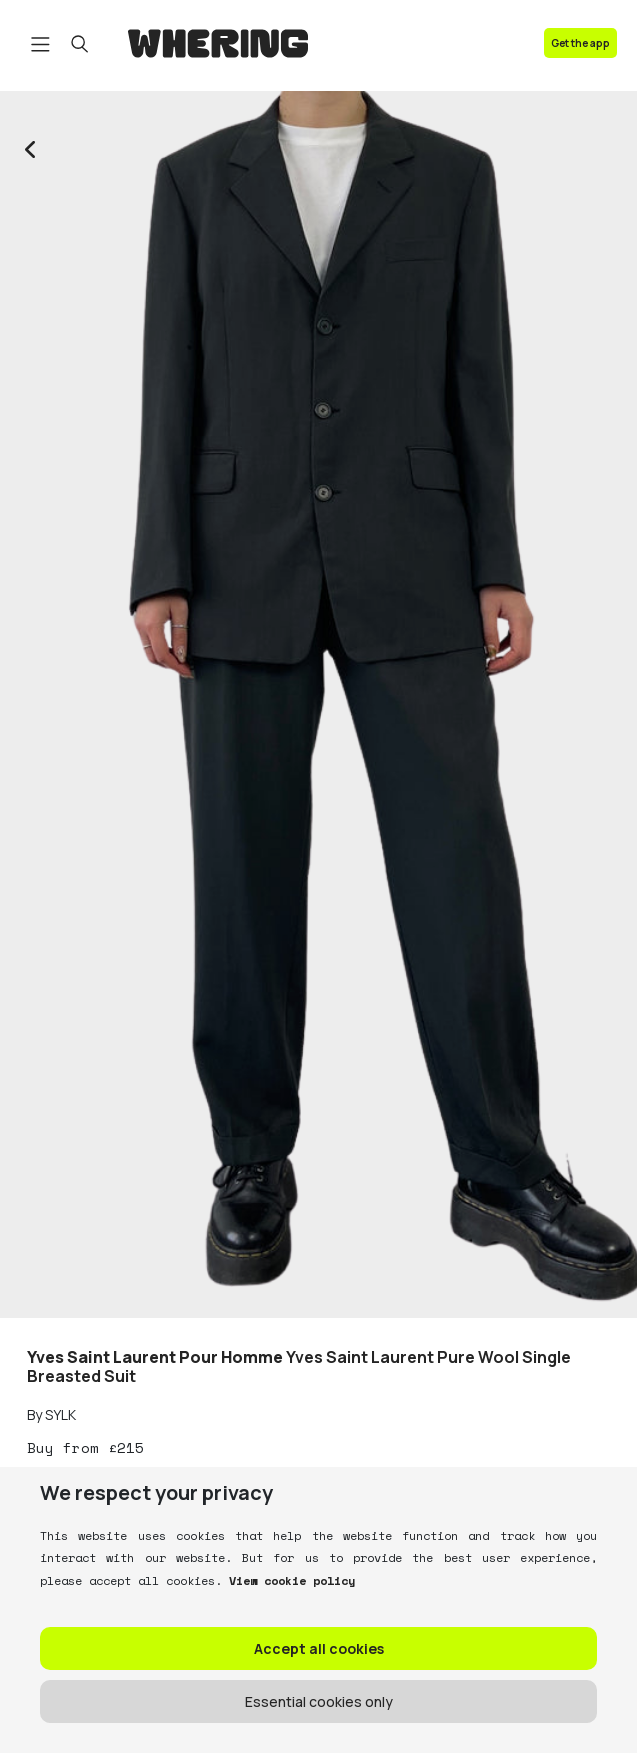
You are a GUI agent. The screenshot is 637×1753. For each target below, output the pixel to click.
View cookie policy (288, 1580)
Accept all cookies (319, 1648)
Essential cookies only (319, 1701)
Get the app (580, 43)
